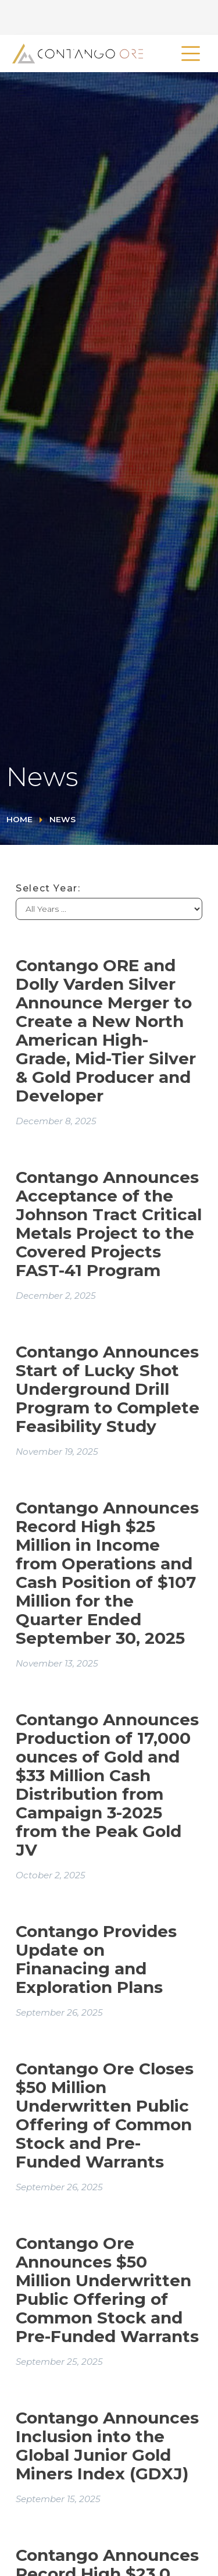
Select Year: (48, 888)
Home (19, 819)
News (62, 819)
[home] (74, 53)
